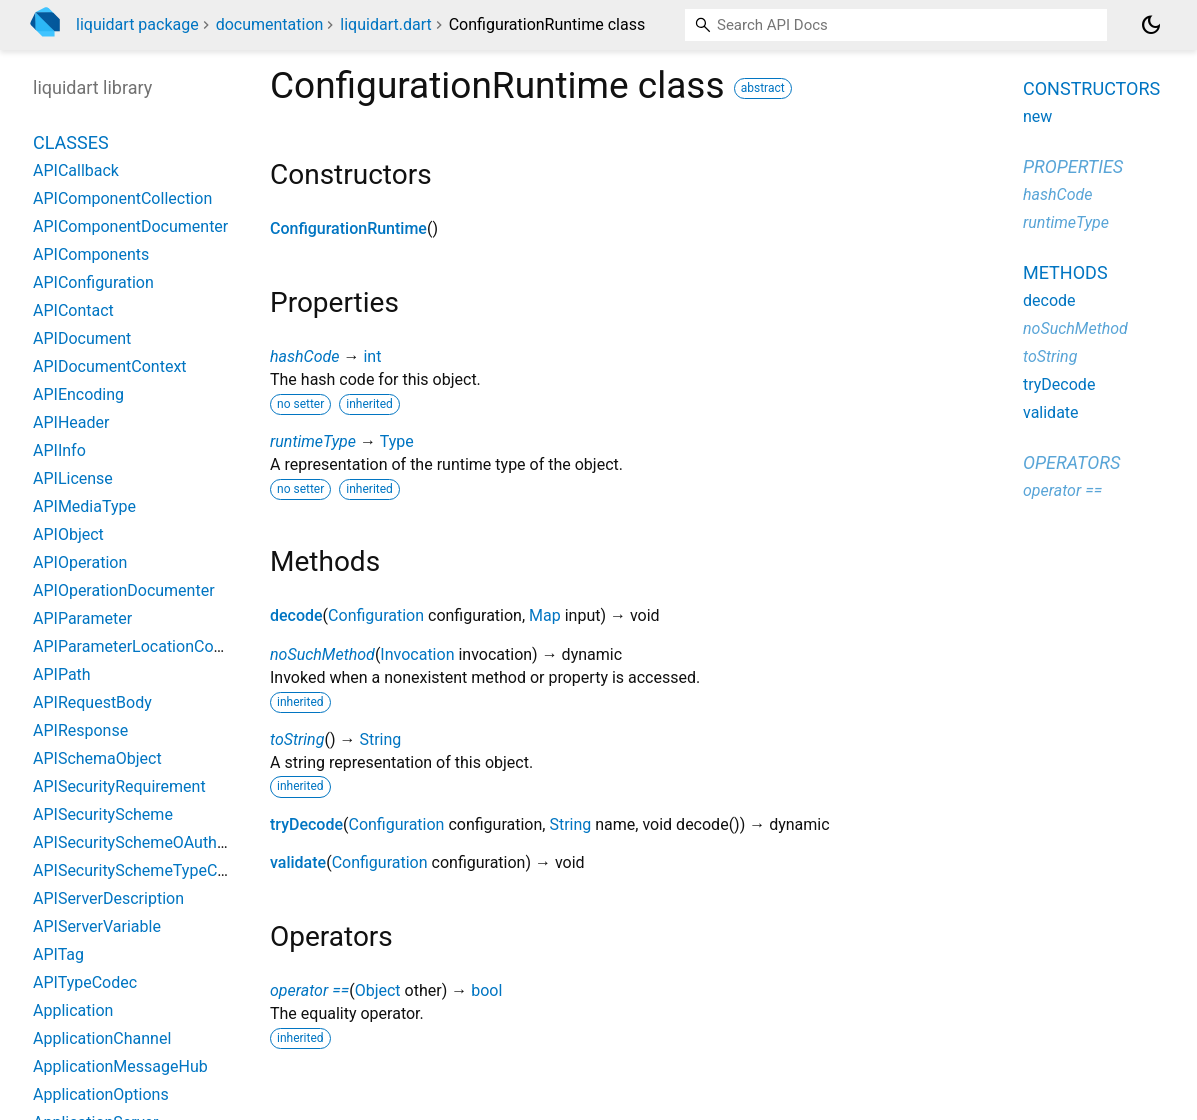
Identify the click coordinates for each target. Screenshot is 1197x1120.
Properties (1073, 166)
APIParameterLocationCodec (136, 646)
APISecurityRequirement (119, 786)
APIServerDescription (108, 898)
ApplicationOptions (101, 1094)
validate (298, 862)
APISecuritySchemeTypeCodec (142, 870)
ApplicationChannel (102, 1038)
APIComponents (91, 254)
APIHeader (71, 422)
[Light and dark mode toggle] (1151, 25)
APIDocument (82, 338)
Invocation (417, 654)
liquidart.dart (385, 24)
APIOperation (80, 562)
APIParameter (82, 618)
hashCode (304, 356)
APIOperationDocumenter (124, 590)
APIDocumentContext (110, 366)
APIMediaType (84, 506)
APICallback (76, 170)
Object (378, 990)
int (372, 356)
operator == (309, 990)
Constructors (1091, 88)
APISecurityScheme (103, 814)
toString (297, 739)
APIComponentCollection (122, 198)
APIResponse (80, 730)
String (380, 739)
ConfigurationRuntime (348, 228)
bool (486, 990)
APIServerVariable (97, 926)
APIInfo (59, 450)
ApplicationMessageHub (120, 1066)
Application (73, 1010)
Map (545, 615)
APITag (58, 954)
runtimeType (313, 441)
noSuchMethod (322, 654)
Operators (1071, 462)
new (1037, 116)
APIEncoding (78, 394)
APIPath (62, 674)
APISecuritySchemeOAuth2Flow (146, 842)
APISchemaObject (97, 758)
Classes (71, 142)
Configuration (376, 615)
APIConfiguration (93, 282)
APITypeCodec (85, 982)
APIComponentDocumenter (130, 226)
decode (296, 615)
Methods (1065, 272)
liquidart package (137, 24)
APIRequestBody (92, 702)
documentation (270, 24)
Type (397, 441)
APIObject (68, 534)
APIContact (73, 310)
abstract (763, 88)
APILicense (73, 478)
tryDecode (306, 824)
